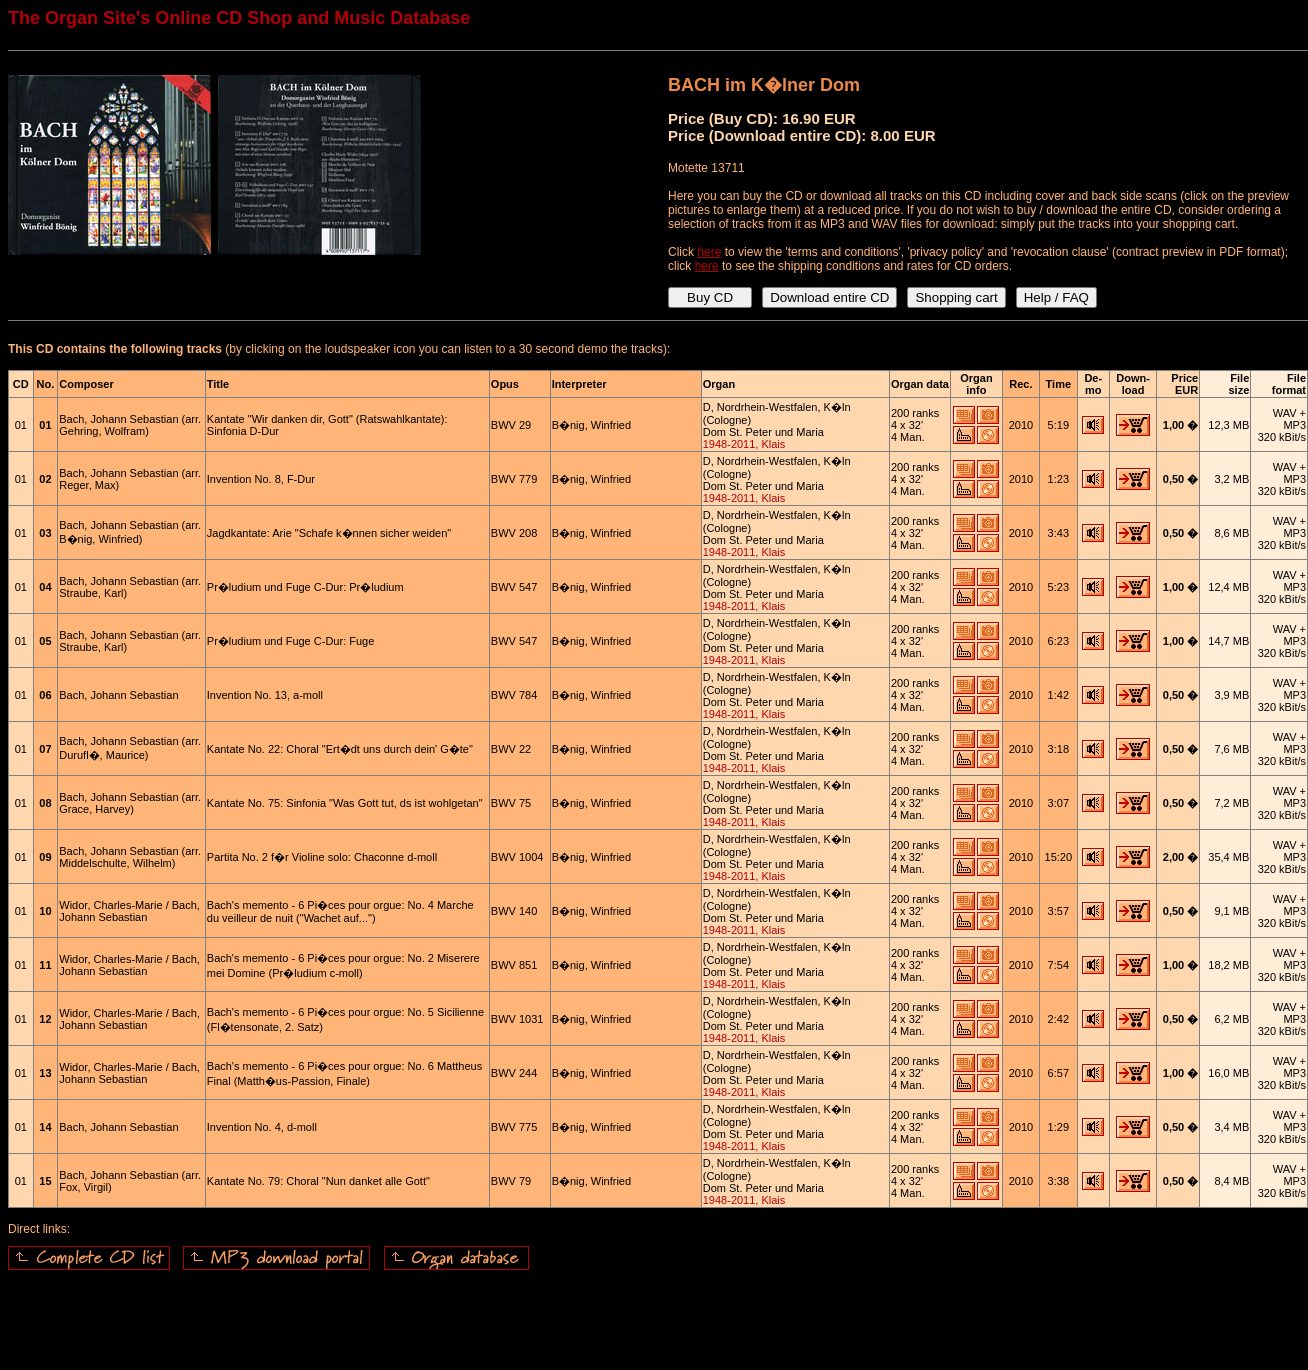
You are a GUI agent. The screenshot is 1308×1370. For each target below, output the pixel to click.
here (709, 252)
